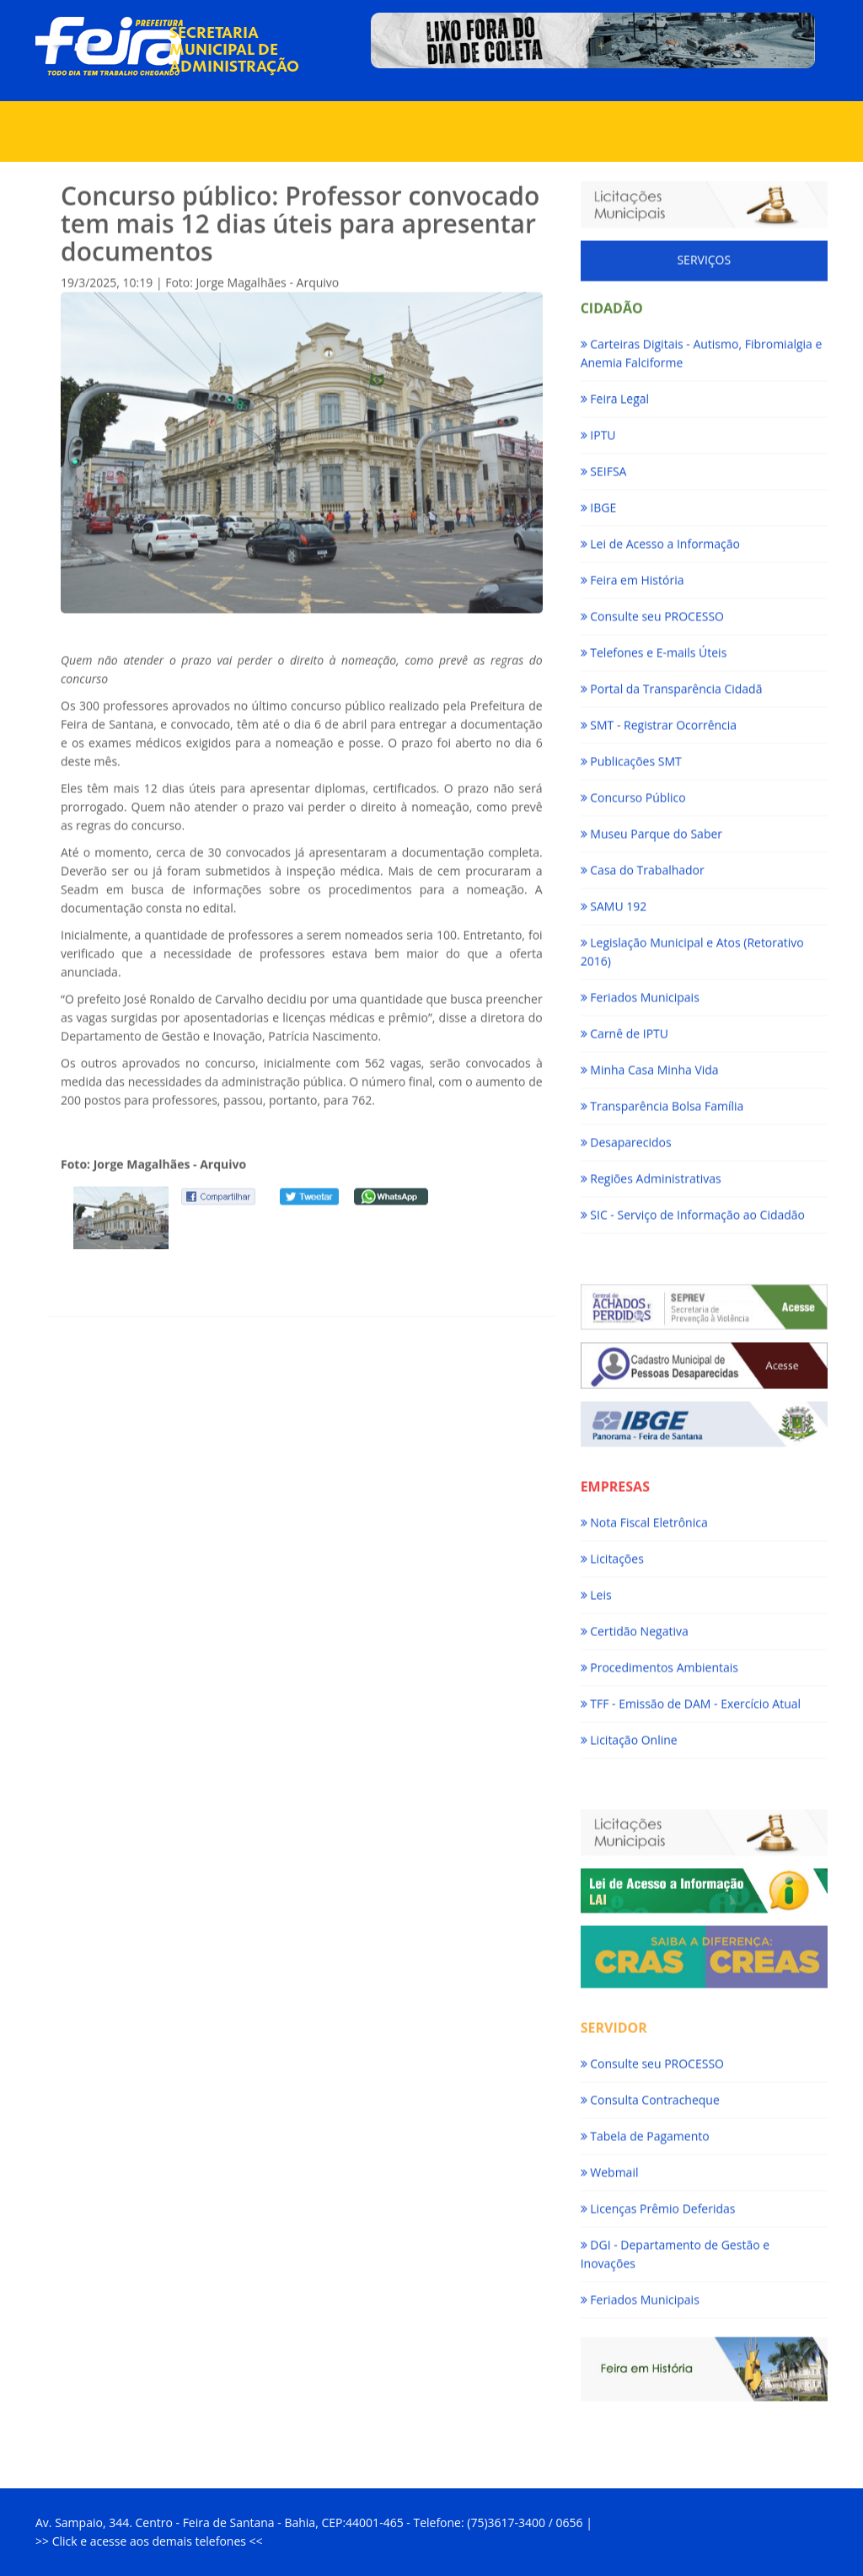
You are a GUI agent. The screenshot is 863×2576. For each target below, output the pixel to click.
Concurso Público (633, 792)
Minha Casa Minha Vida (650, 1064)
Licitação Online (629, 1734)
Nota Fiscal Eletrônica (644, 1517)
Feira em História (632, 574)
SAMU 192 (614, 901)
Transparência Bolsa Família (662, 1100)
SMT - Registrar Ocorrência (659, 719)
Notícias (424, 84)
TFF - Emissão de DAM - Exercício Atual (691, 1698)
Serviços (345, 127)
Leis (596, 1589)
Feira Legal (615, 393)
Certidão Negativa (635, 1626)
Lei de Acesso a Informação (660, 538)
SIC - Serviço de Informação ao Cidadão (693, 1209)
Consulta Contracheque (650, 2094)
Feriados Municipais (640, 992)
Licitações (612, 1553)
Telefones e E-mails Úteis (654, 647)
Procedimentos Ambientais (659, 1662)
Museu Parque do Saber (651, 828)
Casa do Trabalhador (643, 864)
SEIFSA (604, 466)
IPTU (598, 429)
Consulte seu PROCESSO (652, 611)
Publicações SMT (631, 756)
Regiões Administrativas (651, 1173)
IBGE (599, 502)
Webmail (610, 2167)
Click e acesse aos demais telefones (150, 2541)
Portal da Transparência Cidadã (672, 683)
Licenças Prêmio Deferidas (658, 2203)
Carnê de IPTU (624, 1028)
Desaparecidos (626, 1137)
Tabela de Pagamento (645, 2131)
